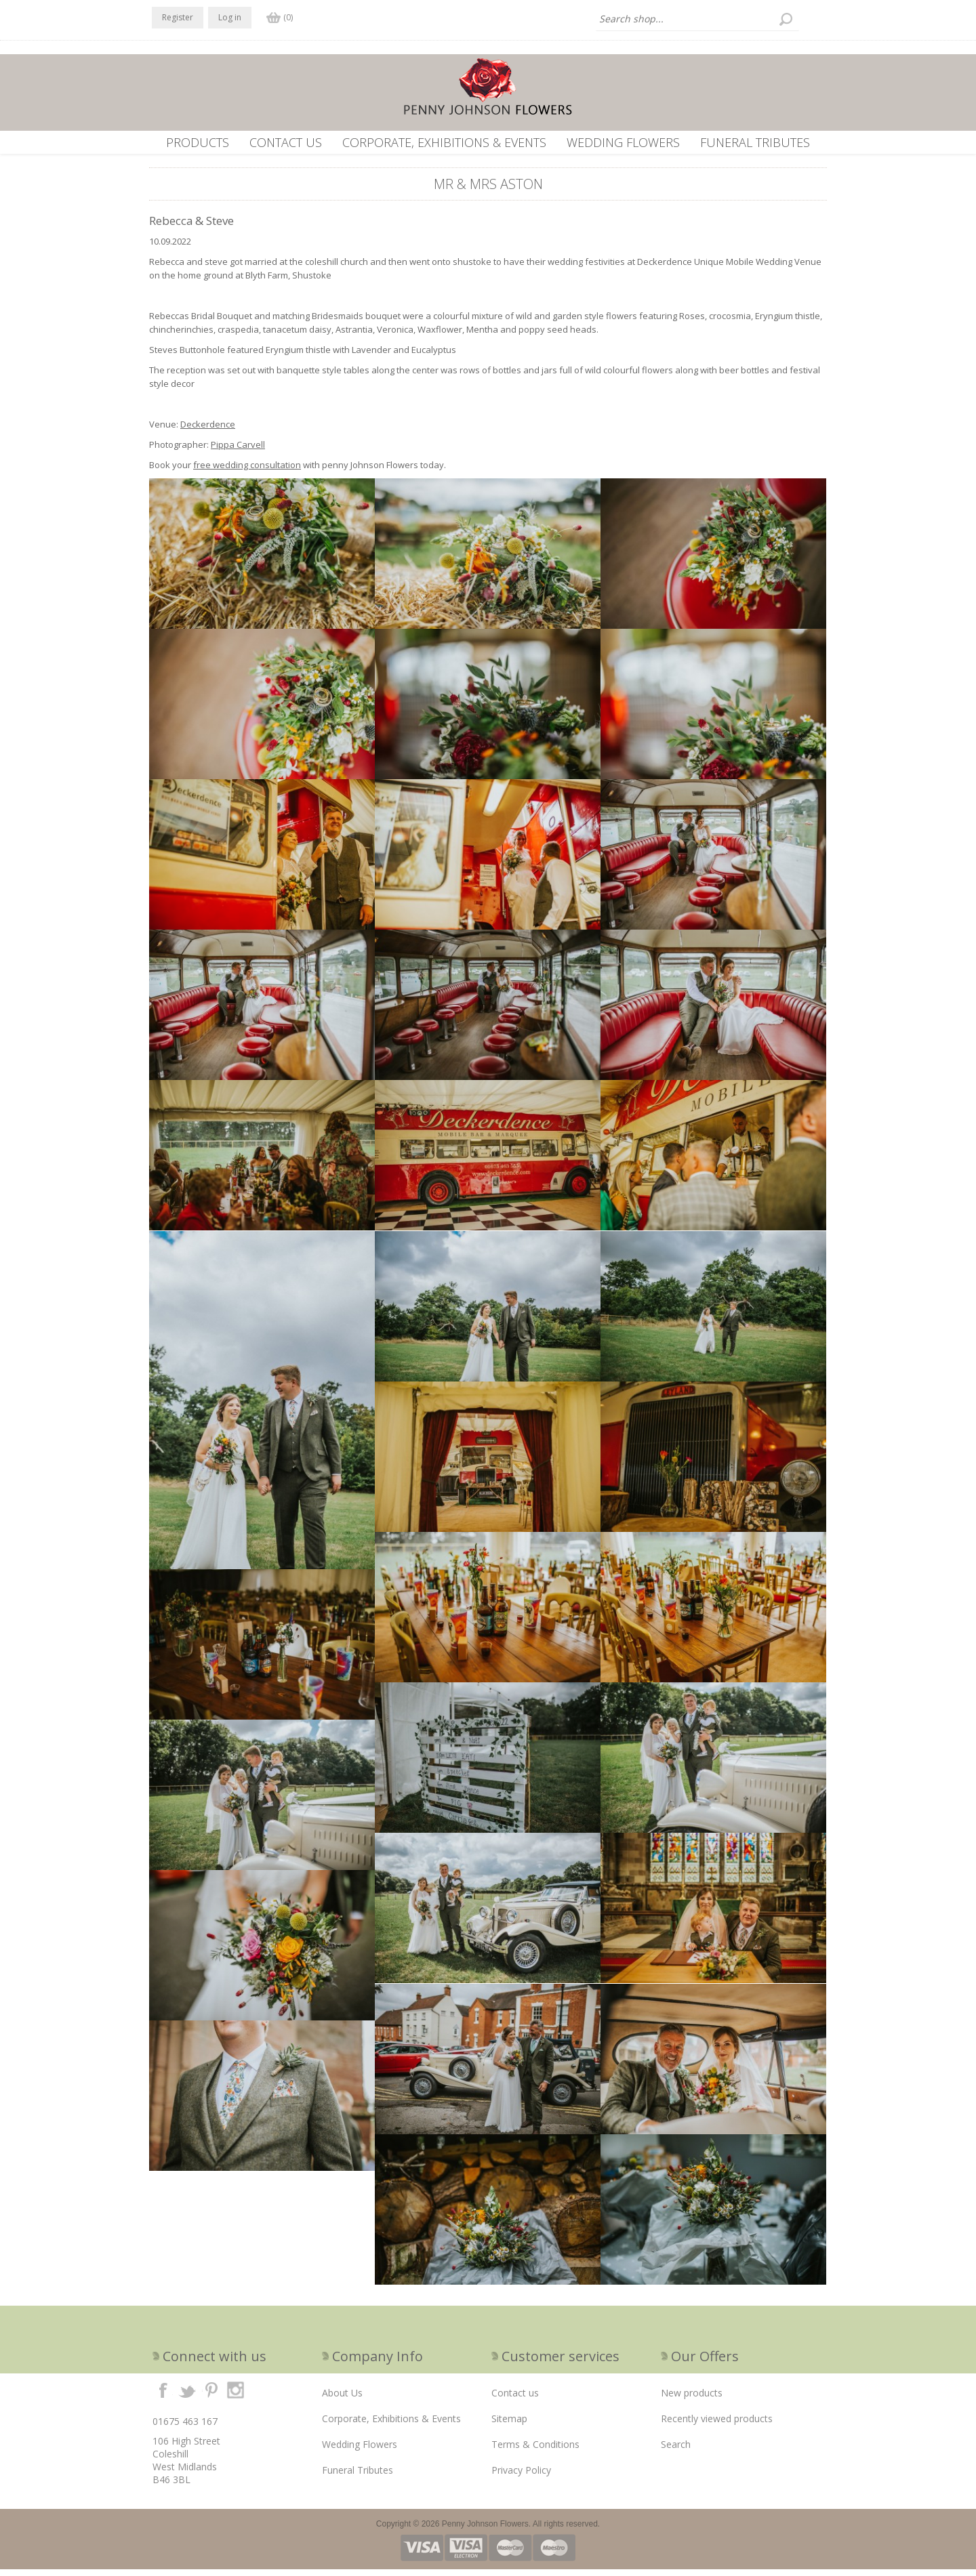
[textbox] (697, 19)
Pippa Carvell (238, 451)
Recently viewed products (717, 2425)
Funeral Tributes (755, 142)
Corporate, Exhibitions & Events (444, 142)
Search (676, 2451)
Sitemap (509, 2425)
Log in (229, 17)
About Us (342, 2399)
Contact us (285, 142)
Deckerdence (207, 431)
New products (692, 2399)
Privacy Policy (521, 2476)
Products (197, 142)
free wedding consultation (247, 471)
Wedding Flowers (623, 142)
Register (177, 17)
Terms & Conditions (535, 2451)
